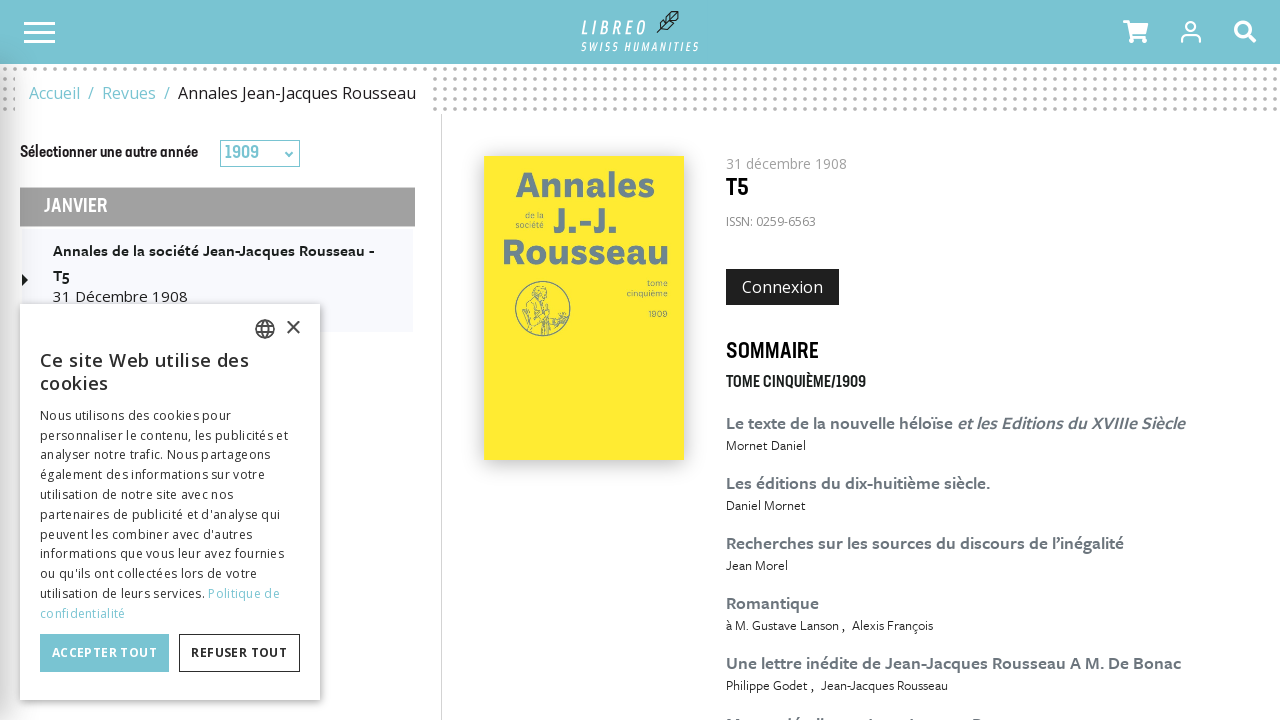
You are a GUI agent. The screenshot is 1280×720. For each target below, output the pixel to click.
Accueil (54, 93)
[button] (1135, 32)
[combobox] (260, 154)
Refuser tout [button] (239, 652)
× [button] (292, 328)
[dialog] (170, 502)
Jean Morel (757, 565)
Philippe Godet (767, 685)
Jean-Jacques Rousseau (884, 685)
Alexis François (892, 625)
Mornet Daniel (766, 445)
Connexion (782, 287)
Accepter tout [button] (104, 652)
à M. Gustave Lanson (782, 625)
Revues (129, 93)
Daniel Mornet (766, 505)
